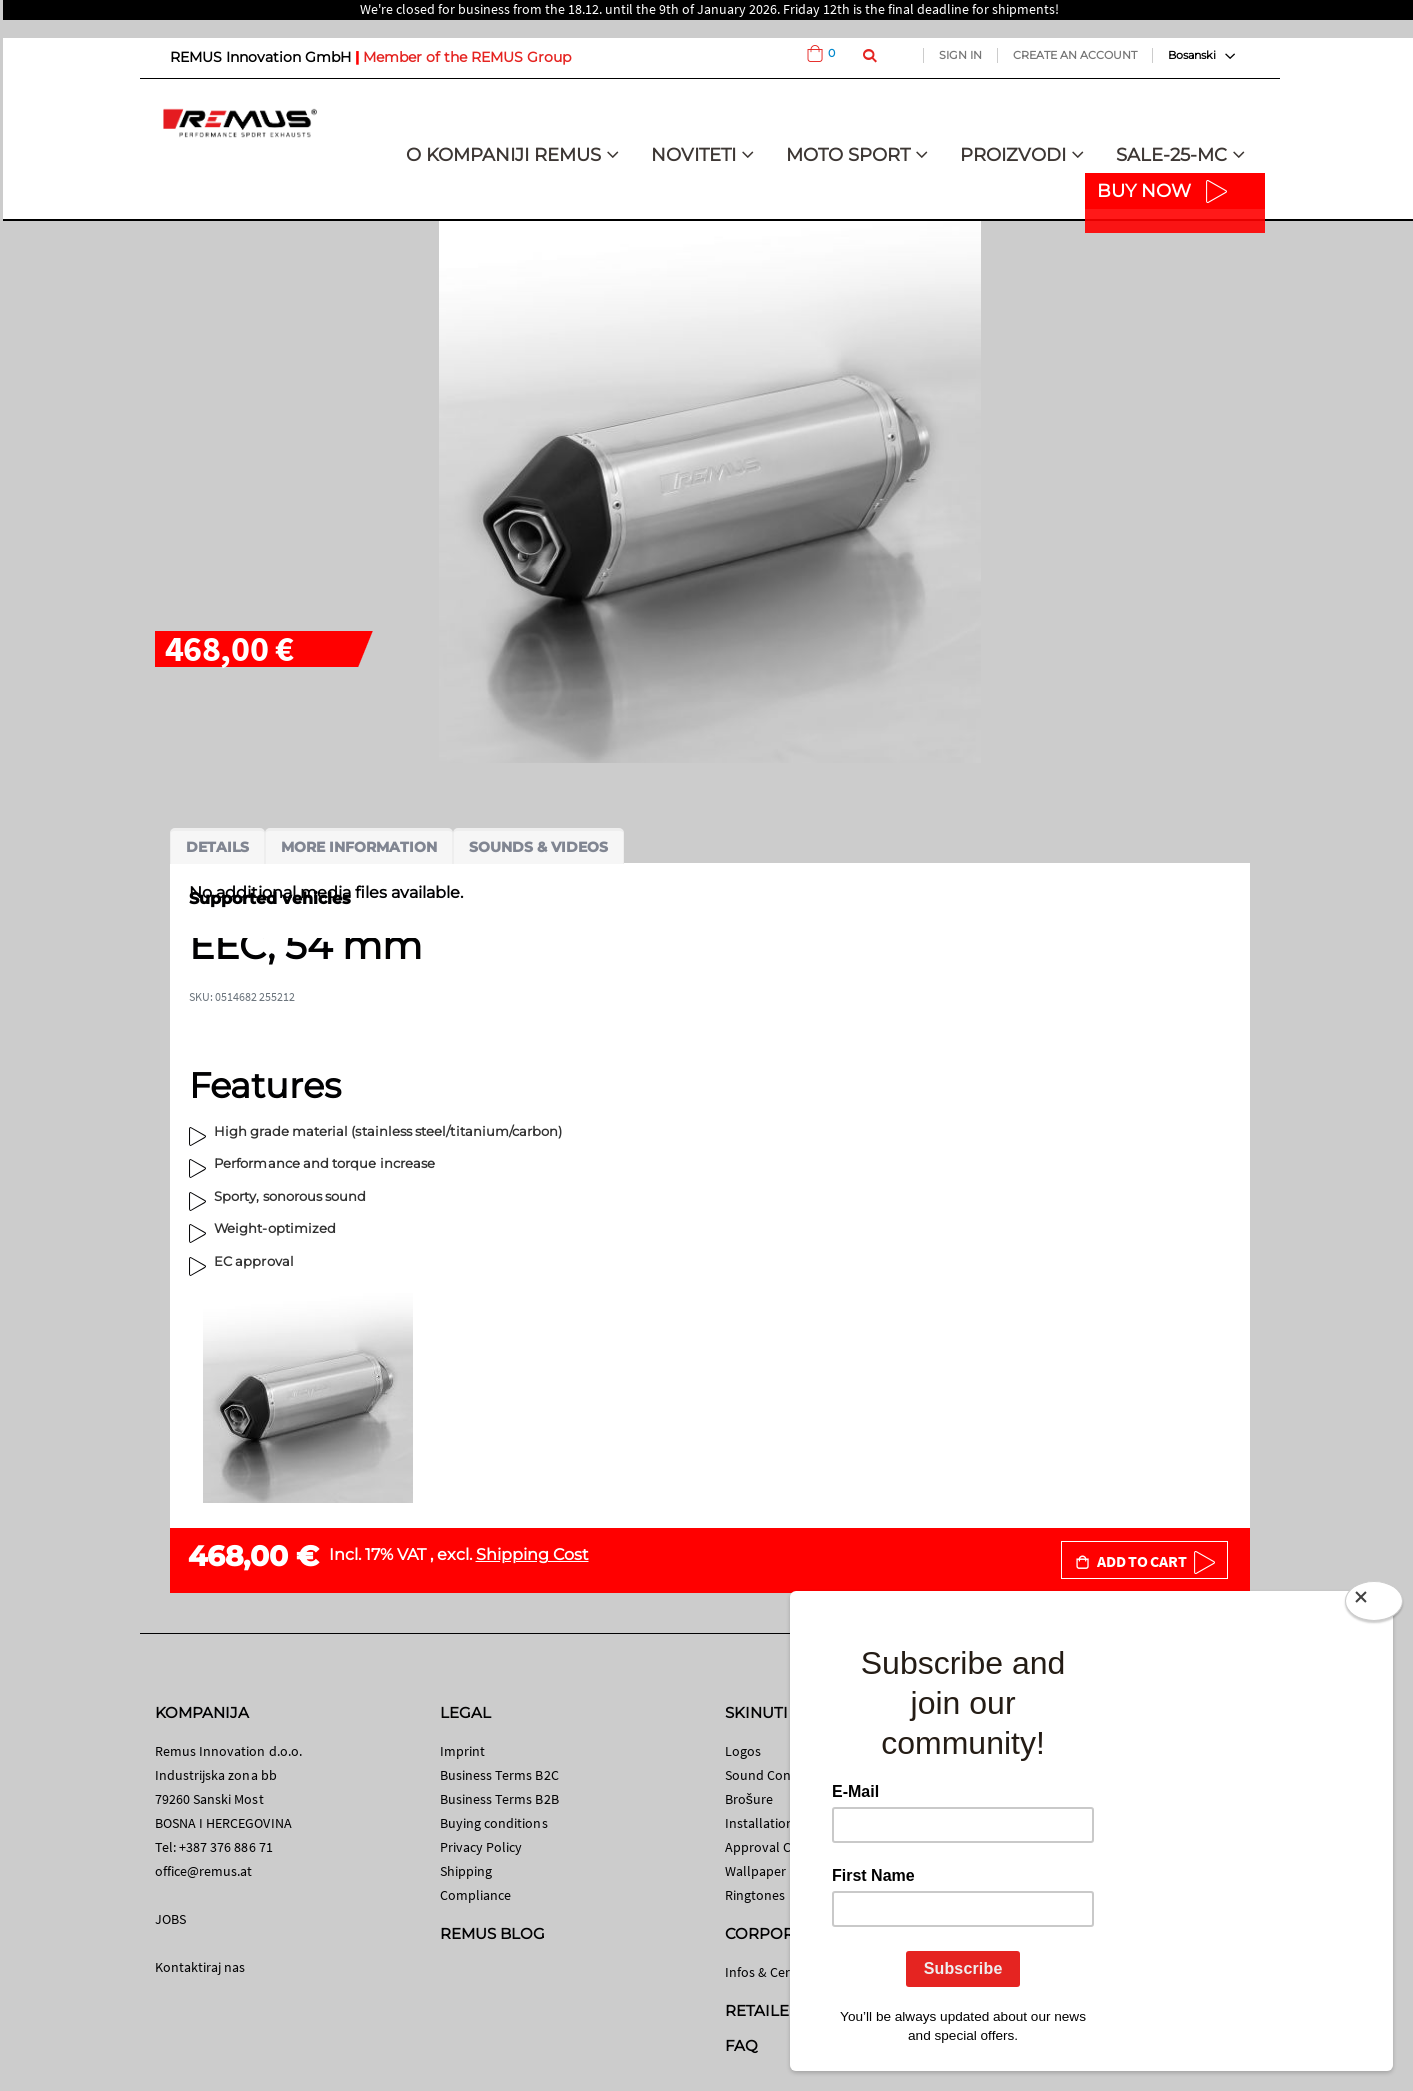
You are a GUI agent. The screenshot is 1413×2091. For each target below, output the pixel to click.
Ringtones (755, 1895)
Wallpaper (756, 1871)
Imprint (462, 1751)
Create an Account (1075, 55)
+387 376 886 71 (226, 1847)
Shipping (466, 1871)
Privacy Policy (481, 1847)
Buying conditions (494, 1823)
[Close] (1374, 1605)
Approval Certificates (787, 1847)
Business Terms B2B (499, 1799)
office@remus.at (204, 1871)
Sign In (960, 55)
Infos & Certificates (781, 1972)
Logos (743, 1751)
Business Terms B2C (499, 1775)
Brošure (749, 1799)
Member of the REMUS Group (467, 57)
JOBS (170, 1919)
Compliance (476, 1895)
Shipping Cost (532, 1554)
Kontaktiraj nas (200, 1967)
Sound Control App (783, 1775)
